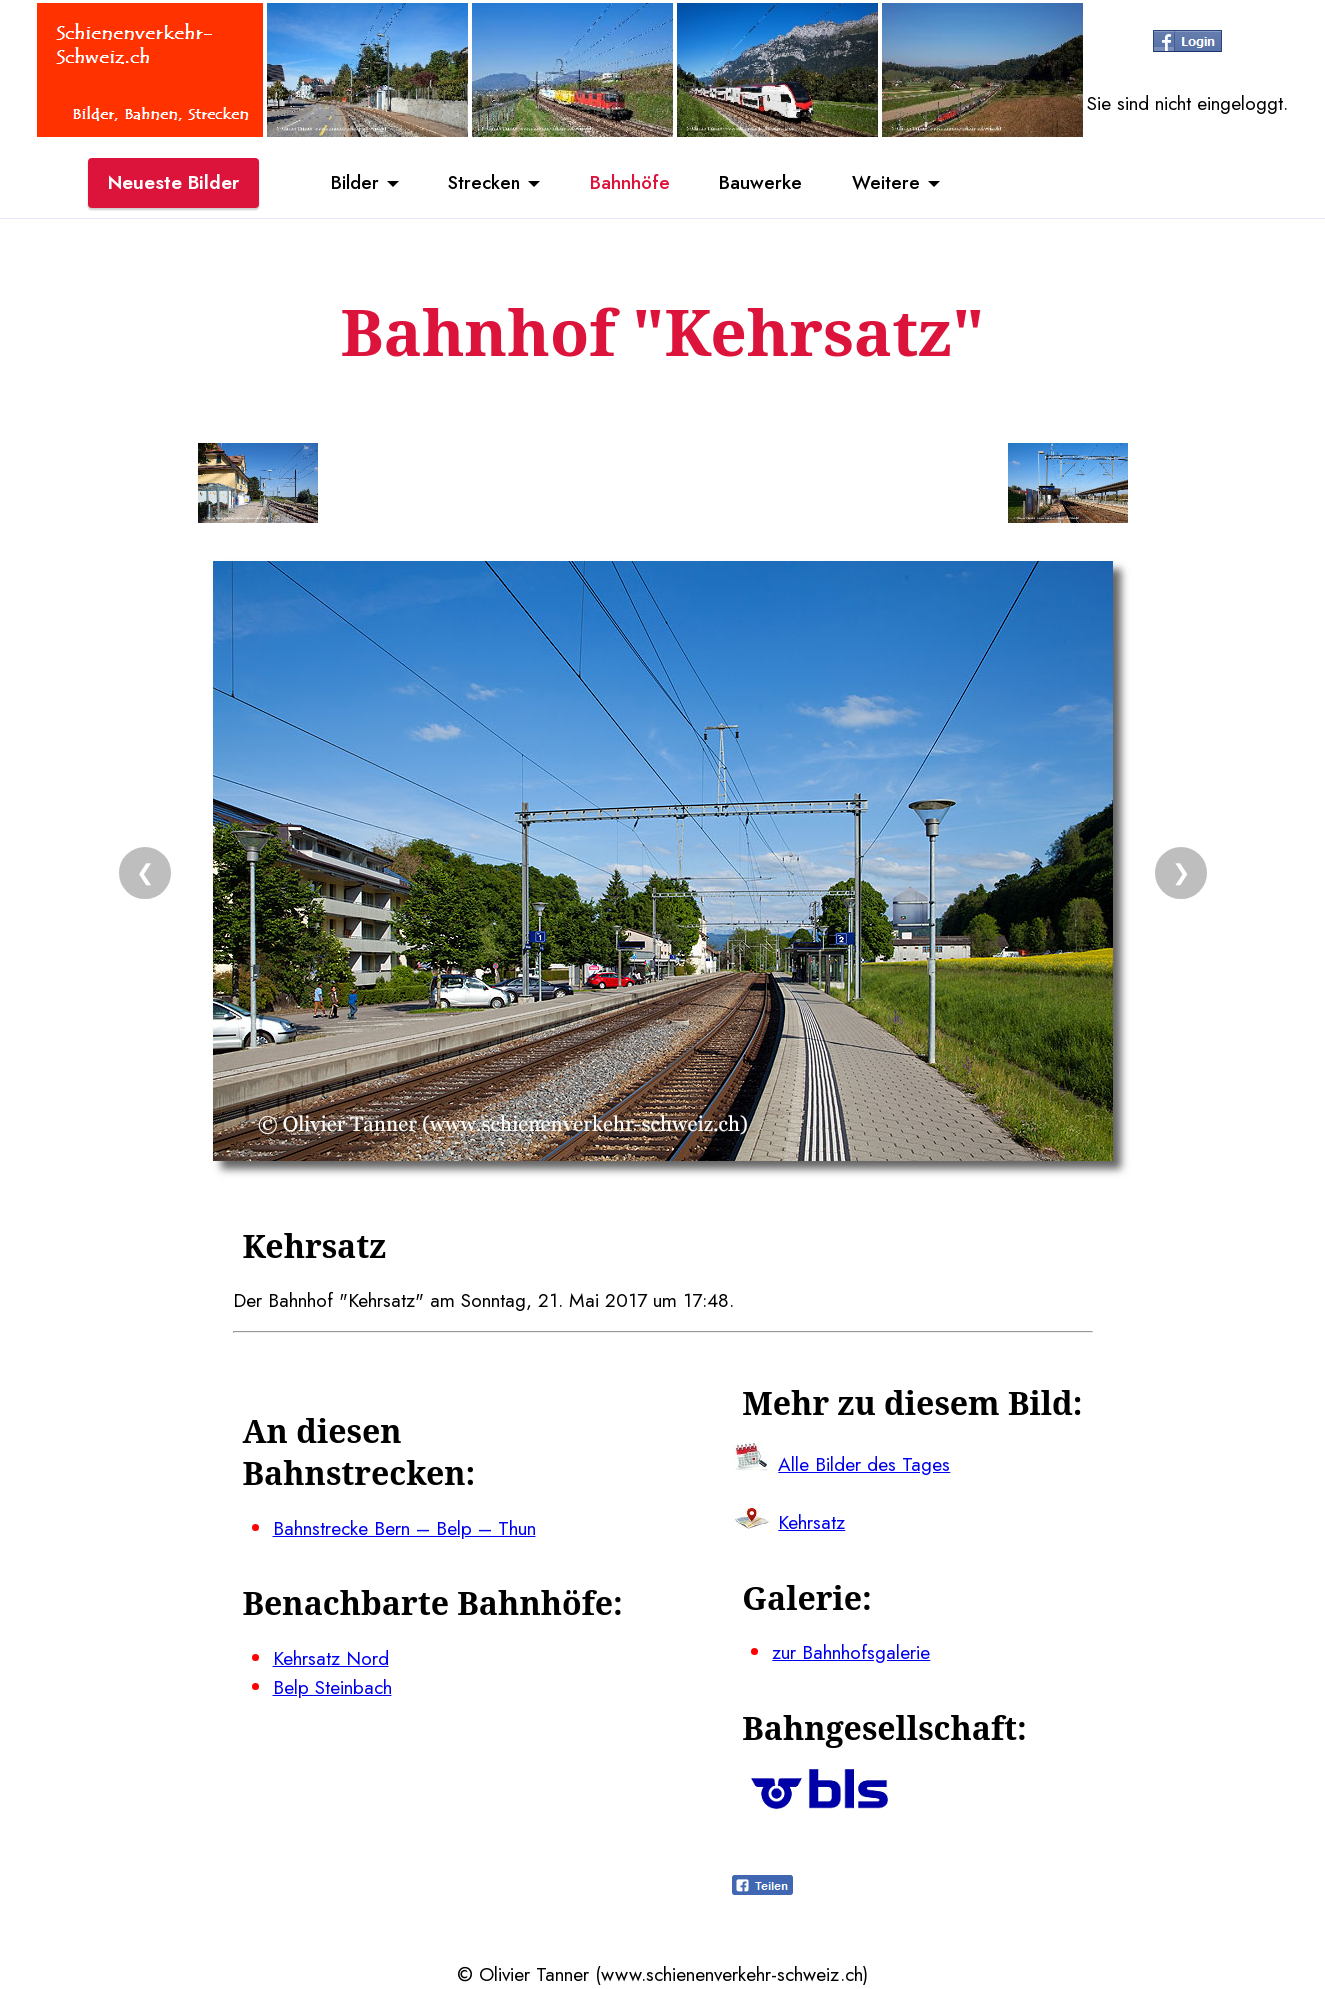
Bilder (353, 183)
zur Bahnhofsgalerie (851, 1652)
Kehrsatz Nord (331, 1658)
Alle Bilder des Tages (864, 1464)
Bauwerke (762, 183)
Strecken (483, 183)
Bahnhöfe (631, 183)
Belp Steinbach (332, 1687)
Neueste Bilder (173, 183)
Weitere (888, 183)
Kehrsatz (811, 1522)
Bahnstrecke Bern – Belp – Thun (404, 1528)
